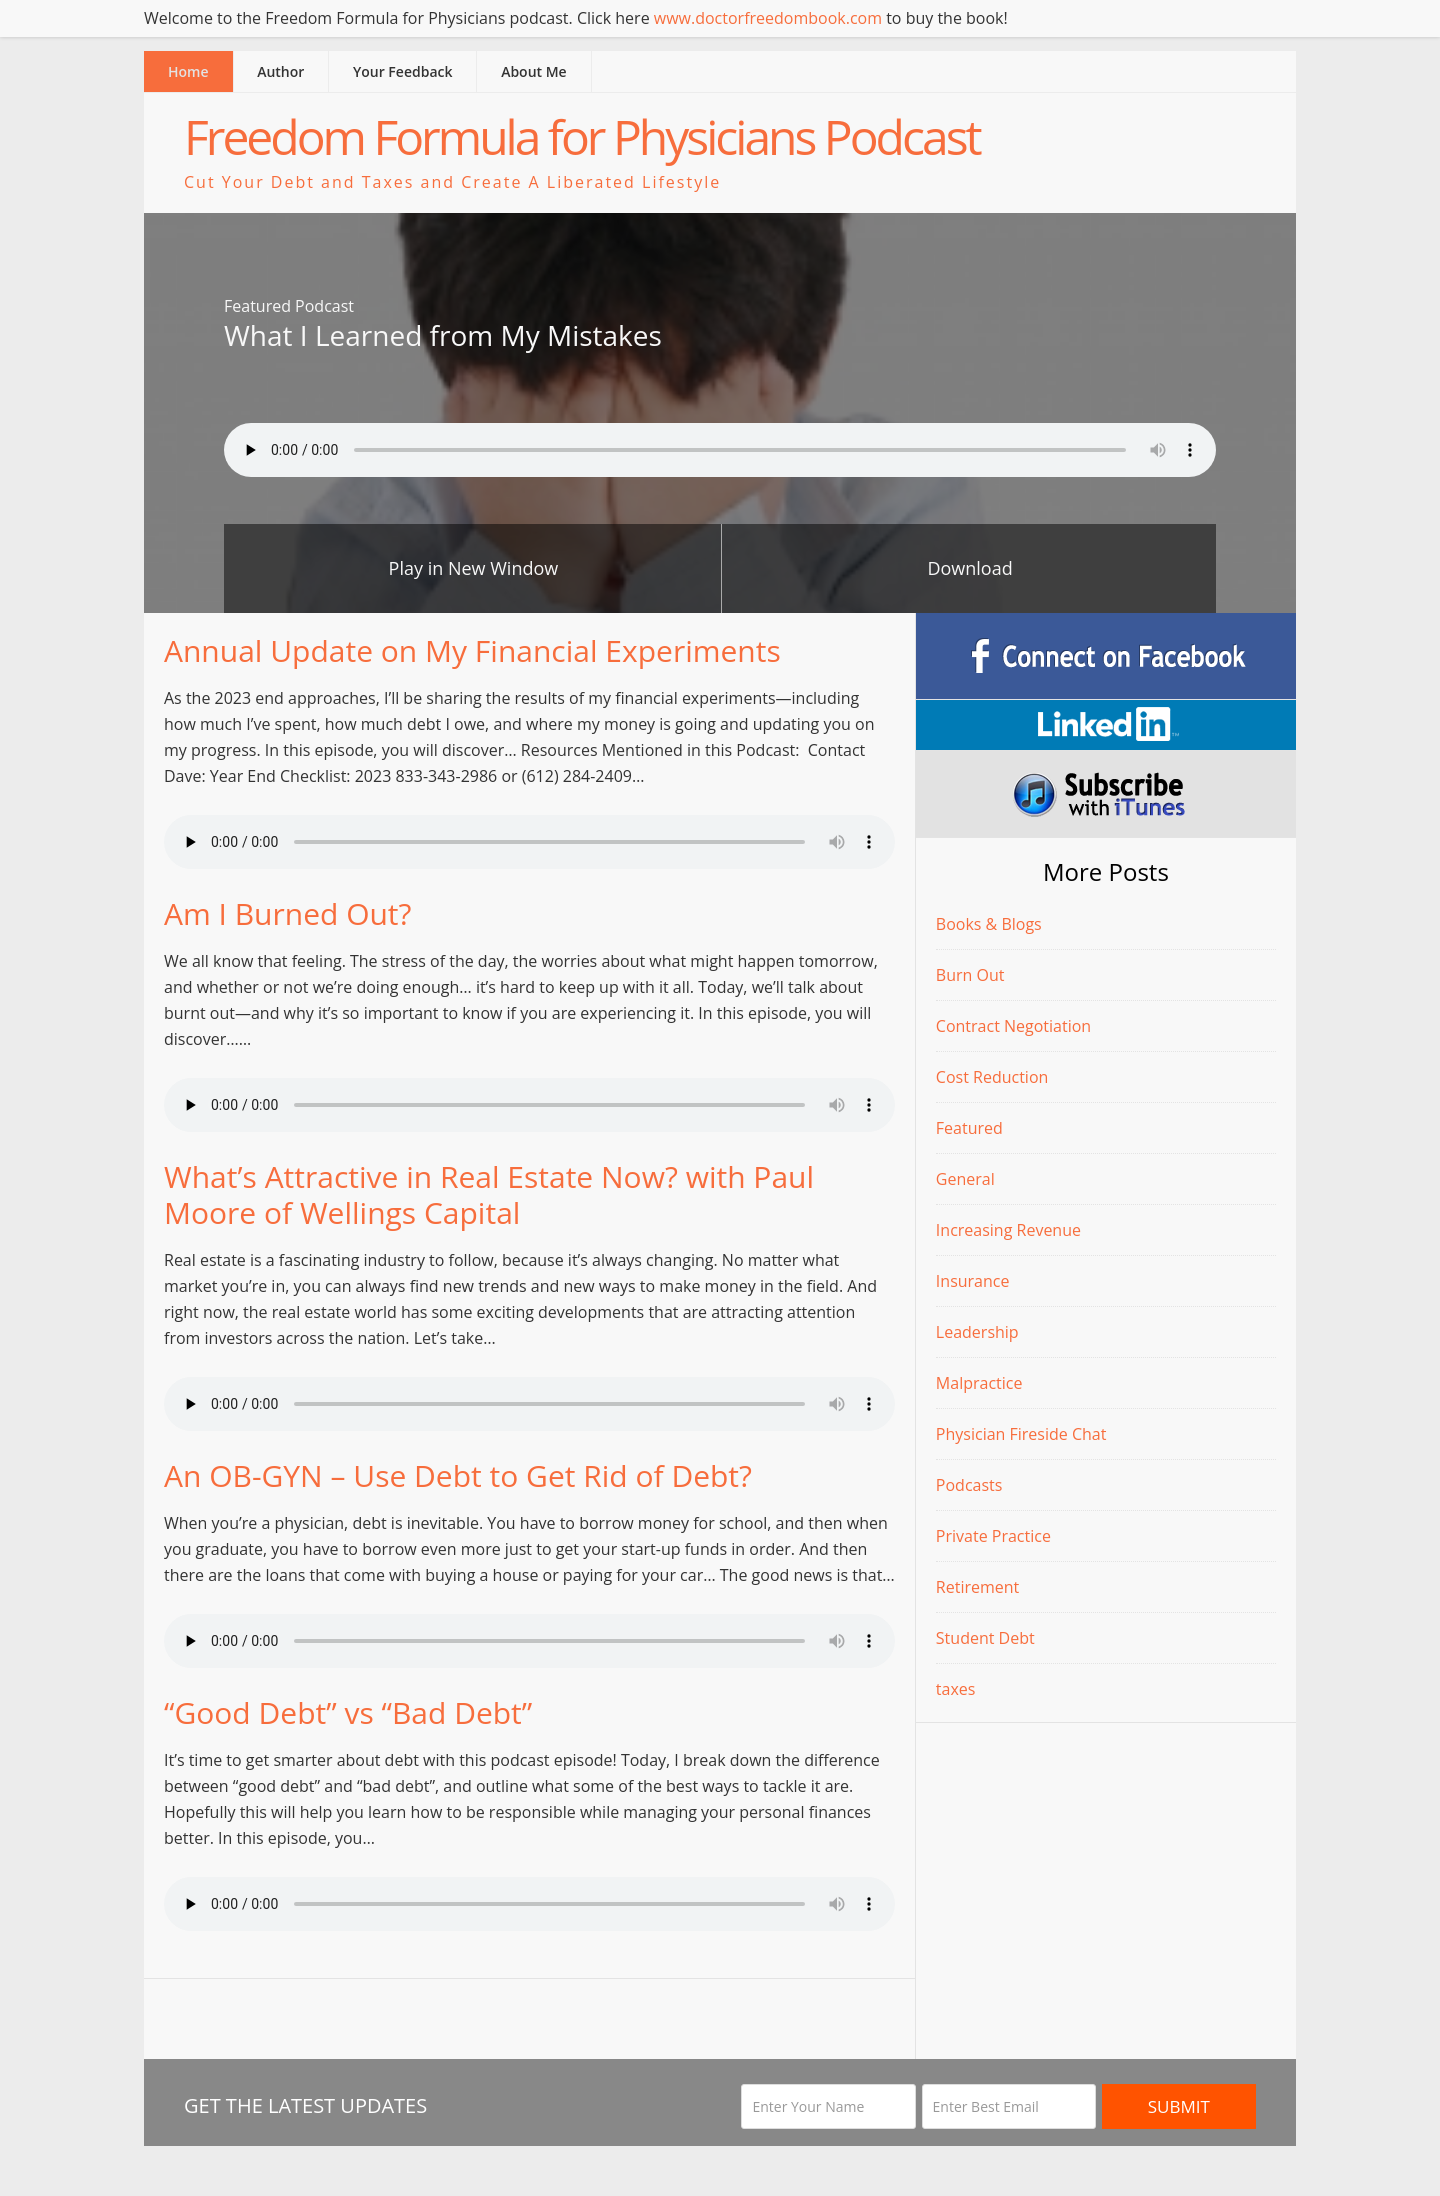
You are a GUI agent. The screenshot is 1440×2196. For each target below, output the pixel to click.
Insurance (973, 1281)
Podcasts (969, 1485)
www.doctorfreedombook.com (768, 18)
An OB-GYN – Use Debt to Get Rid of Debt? (458, 1475)
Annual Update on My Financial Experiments (472, 650)
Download (969, 568)
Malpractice (979, 1383)
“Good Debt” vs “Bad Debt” (348, 1712)
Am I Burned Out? (288, 913)
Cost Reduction (992, 1077)
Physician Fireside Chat (1021, 1434)
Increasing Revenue (1008, 1230)
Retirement (977, 1587)
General (965, 1179)
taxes (956, 1689)
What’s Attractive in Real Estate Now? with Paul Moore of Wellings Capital (489, 1194)
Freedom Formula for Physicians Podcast (582, 136)
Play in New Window (474, 568)
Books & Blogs (989, 924)
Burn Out (970, 975)
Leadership (977, 1332)
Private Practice (993, 1536)
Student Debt (985, 1638)
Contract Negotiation (1013, 1026)
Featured (969, 1128)
